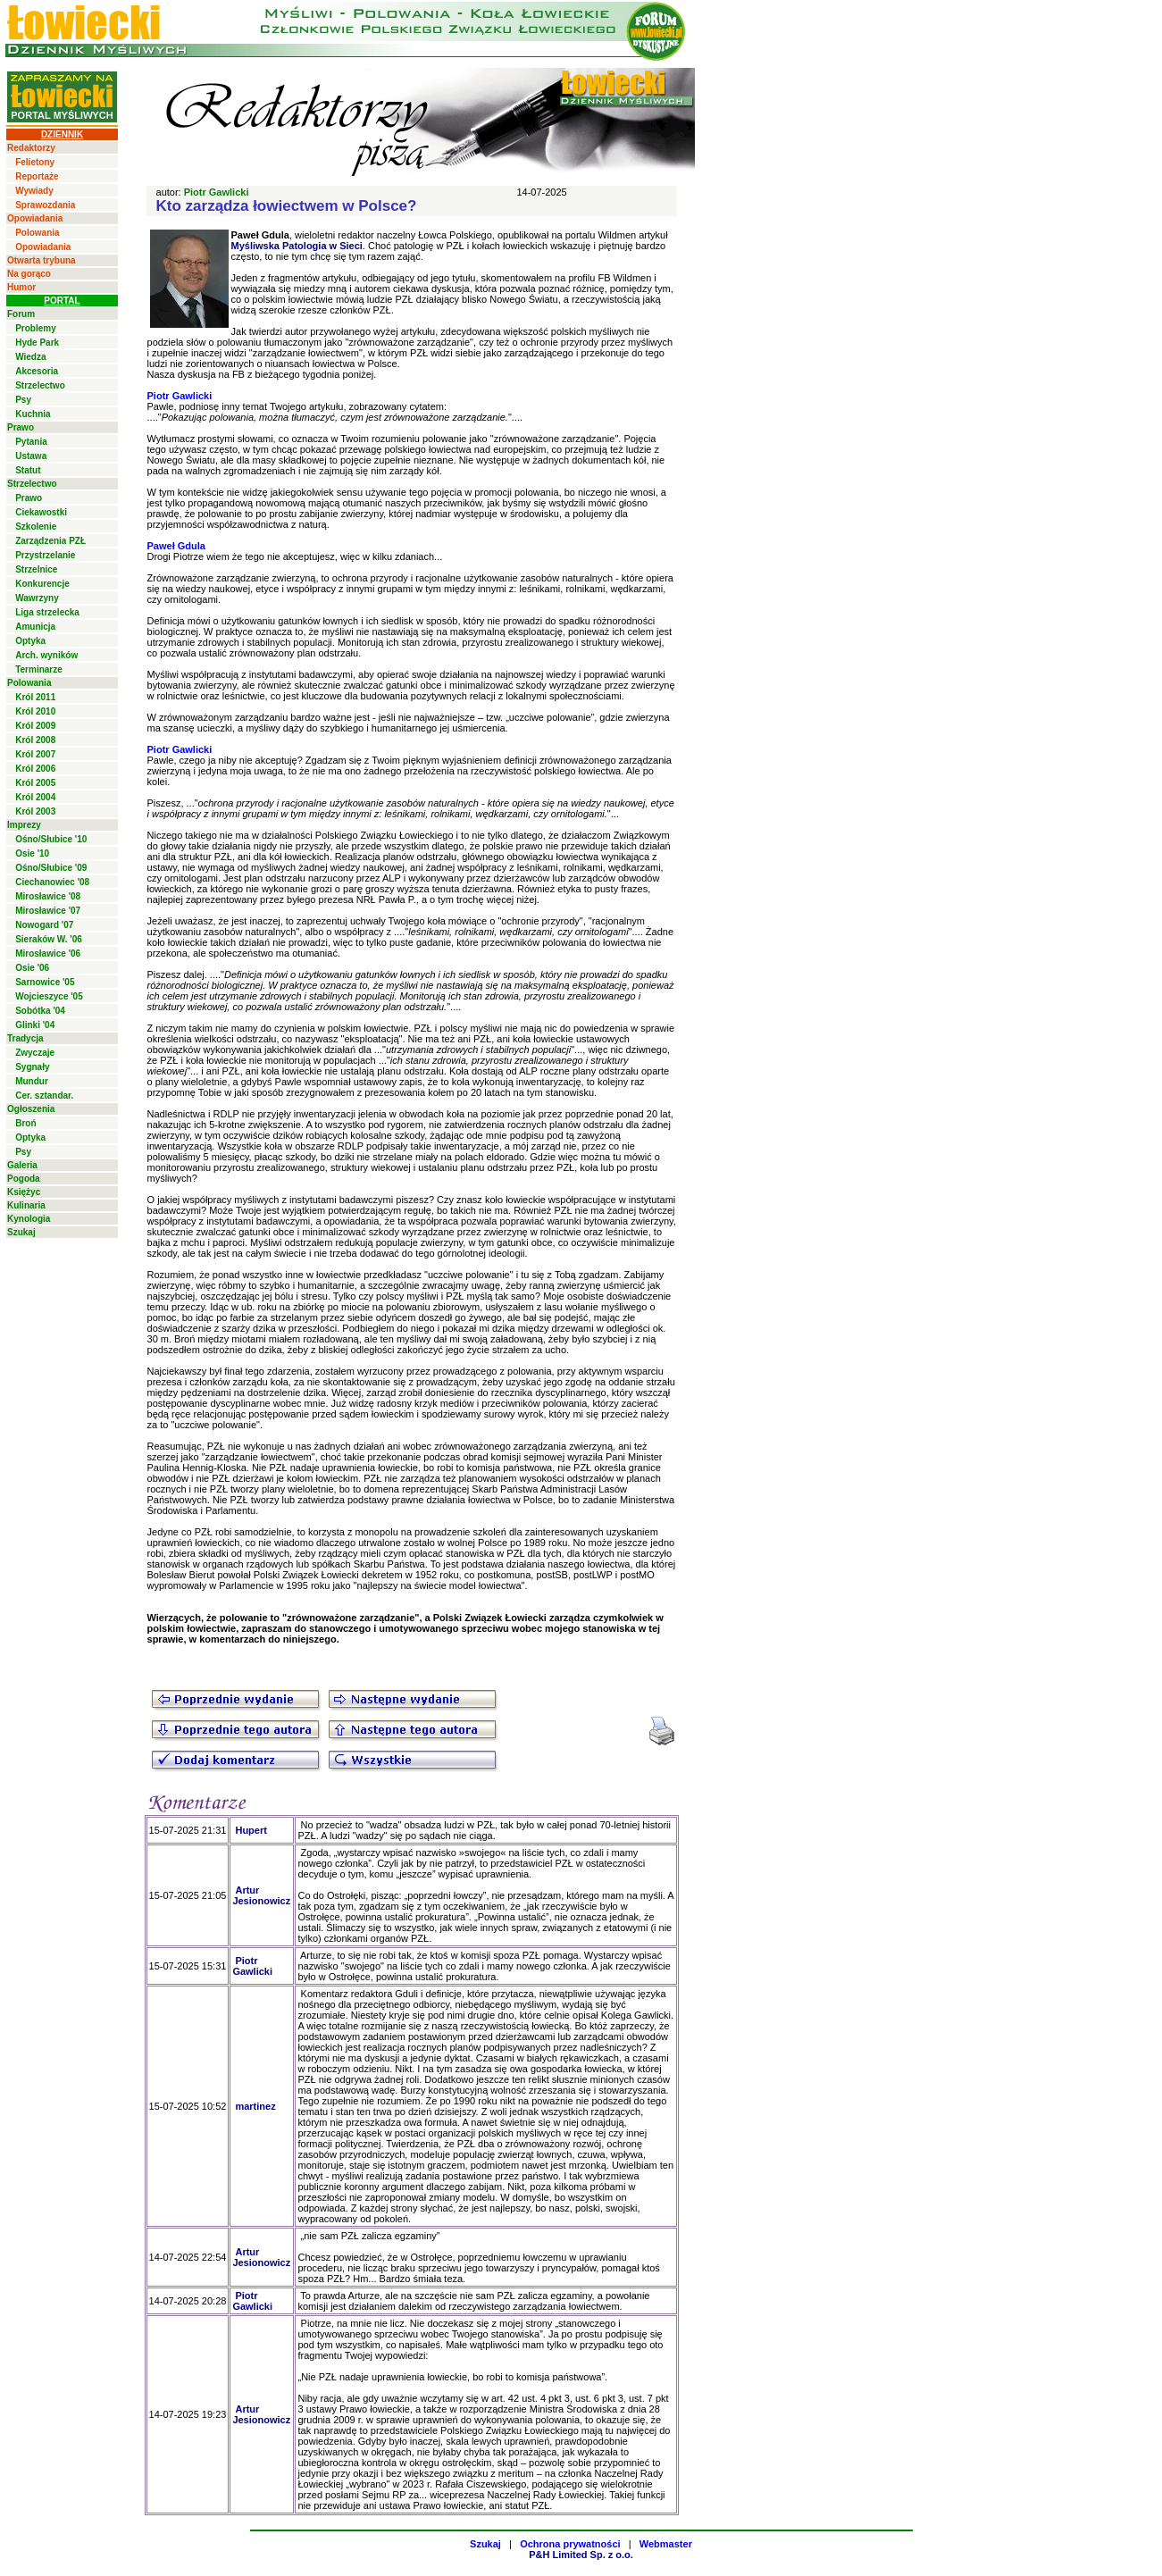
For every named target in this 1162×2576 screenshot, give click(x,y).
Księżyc (23, 1192)
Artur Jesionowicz (261, 1895)
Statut (27, 470)
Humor (21, 287)
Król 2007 (35, 754)
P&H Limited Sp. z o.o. (581, 2554)
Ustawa (30, 456)
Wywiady (34, 191)
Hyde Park (37, 342)
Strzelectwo (40, 385)
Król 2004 (35, 797)
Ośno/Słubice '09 (51, 868)
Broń (25, 1123)
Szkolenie (35, 526)
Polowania (37, 233)
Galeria (22, 1165)
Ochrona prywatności (570, 2543)
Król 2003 (35, 811)
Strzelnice (36, 569)
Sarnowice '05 (44, 982)
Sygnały (32, 1067)
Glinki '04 (34, 1025)
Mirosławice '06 (47, 953)
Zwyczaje (34, 1053)
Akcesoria (36, 371)
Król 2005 (35, 783)
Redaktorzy (31, 148)
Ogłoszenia (30, 1109)
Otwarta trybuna (41, 260)
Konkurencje (42, 584)
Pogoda (23, 1178)
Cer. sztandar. (44, 1095)
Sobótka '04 (40, 1011)
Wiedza (30, 357)
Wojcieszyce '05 (49, 996)
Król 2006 (35, 769)
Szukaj (21, 1232)
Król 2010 (35, 711)
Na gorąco (29, 274)
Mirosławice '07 (47, 911)
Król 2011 (35, 697)
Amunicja (35, 626)
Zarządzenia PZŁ (50, 541)
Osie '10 (32, 853)
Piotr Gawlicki (216, 192)
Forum (21, 314)
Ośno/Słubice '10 (51, 839)
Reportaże (36, 176)
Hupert (250, 1830)
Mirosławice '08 (47, 896)
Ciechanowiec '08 (52, 882)
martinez (255, 2106)
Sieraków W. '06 (48, 939)
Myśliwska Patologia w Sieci (297, 245)
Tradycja (25, 1038)
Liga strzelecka (47, 612)
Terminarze (39, 669)
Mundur (31, 1081)
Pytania (31, 442)
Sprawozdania (45, 205)
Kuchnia (32, 414)
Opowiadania (35, 218)
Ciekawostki (41, 512)
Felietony (34, 162)
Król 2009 (35, 726)
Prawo (20, 427)
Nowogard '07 (44, 925)
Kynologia (28, 1219)
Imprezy (24, 825)
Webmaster (666, 2543)
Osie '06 (32, 968)
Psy (23, 400)
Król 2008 (35, 740)
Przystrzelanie (45, 555)
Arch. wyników (46, 655)
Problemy (35, 328)
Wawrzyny (37, 598)
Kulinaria (26, 1205)
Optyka (30, 641)
